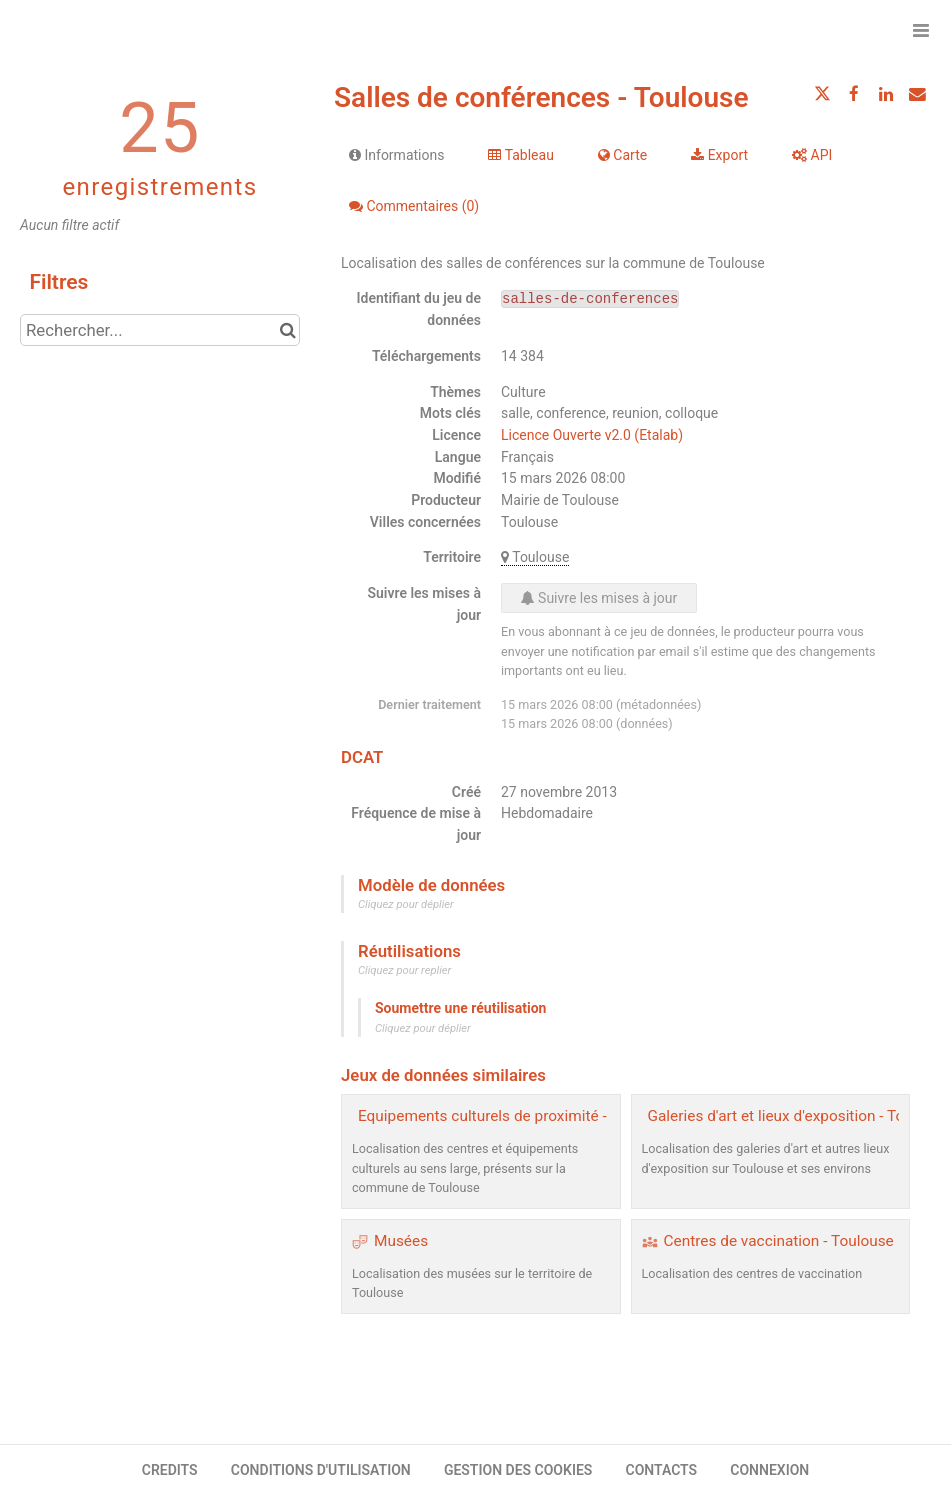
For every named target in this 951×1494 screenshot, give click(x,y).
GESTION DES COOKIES (518, 1470)
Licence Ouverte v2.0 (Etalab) (592, 435)
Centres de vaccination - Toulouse (779, 1241)
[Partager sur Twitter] (823, 94)
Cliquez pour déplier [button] (406, 904)
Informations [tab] (396, 155)
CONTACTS (662, 1470)
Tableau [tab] (520, 155)
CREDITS (170, 1470)
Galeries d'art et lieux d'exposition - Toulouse (799, 1116)
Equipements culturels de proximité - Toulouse (515, 1116)
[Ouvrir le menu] (921, 30)
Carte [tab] (622, 155)
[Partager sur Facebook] (854, 94)
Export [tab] (719, 155)
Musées (401, 1241)
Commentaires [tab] (414, 206)
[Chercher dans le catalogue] (287, 330)
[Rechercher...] (160, 330)
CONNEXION (769, 1470)
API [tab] (812, 155)
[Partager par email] (917, 94)
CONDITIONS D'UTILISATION (321, 1470)
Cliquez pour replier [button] (404, 970)
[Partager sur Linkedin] (886, 94)
